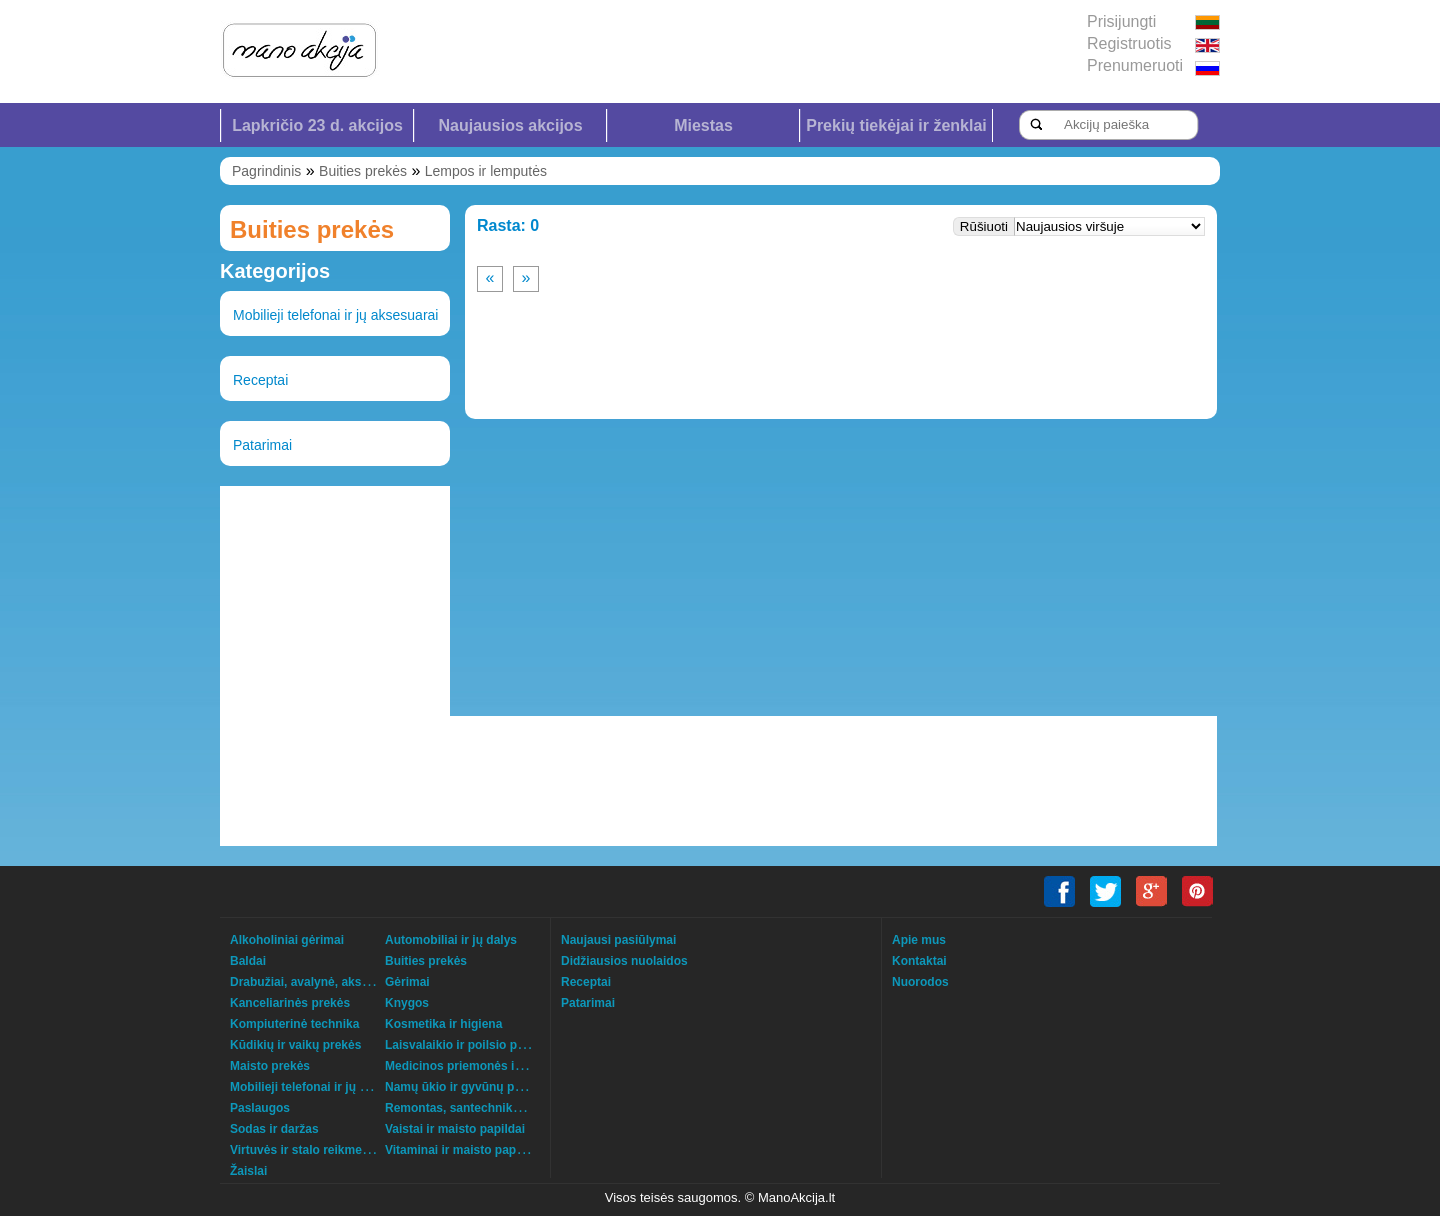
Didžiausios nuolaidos (624, 961)
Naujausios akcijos (510, 125)
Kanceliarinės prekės (290, 1003)
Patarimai (262, 445)
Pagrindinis (266, 171)
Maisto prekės (270, 1066)
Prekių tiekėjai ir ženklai (896, 125)
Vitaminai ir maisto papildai (462, 1150)
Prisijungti (1121, 21)
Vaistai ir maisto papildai (455, 1129)
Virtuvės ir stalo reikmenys (306, 1150)
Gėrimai (407, 982)
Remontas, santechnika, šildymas (481, 1108)
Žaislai (248, 1171)
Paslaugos (260, 1108)
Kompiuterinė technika (294, 1024)
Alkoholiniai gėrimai (287, 940)
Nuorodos (920, 982)
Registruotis (1129, 43)
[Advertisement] (335, 601)
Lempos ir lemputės (486, 171)
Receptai (260, 380)
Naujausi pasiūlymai (618, 940)
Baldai (248, 961)
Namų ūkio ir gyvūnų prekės (465, 1087)
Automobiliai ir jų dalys (451, 940)
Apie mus (919, 940)
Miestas (703, 125)
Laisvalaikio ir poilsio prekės (466, 1045)
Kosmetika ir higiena (443, 1024)
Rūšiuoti (984, 226)
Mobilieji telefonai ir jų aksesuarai (335, 315)
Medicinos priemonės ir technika (478, 1066)
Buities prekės (363, 171)
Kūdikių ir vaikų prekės (295, 1045)
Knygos (407, 1003)
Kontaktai (919, 961)
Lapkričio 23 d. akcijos (317, 125)
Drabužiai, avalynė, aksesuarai (316, 982)
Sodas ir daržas (274, 1129)
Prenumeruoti (1135, 65)
